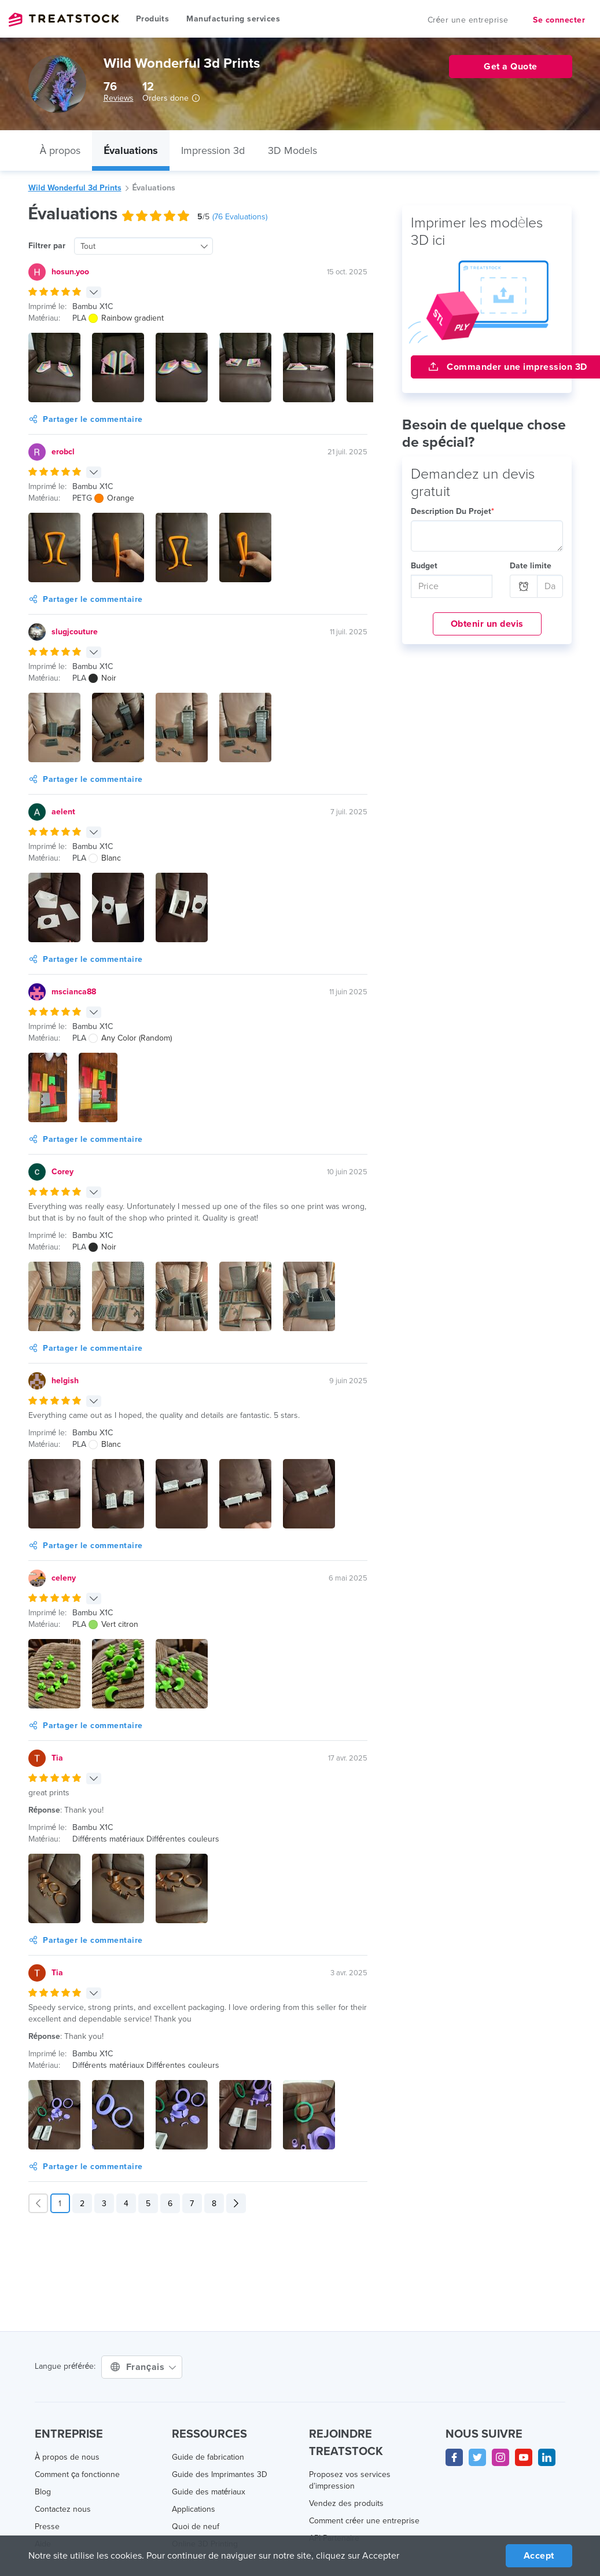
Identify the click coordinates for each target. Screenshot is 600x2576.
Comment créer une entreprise (363, 2521)
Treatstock (64, 20)
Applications (194, 2509)
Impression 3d (215, 150)
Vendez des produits (345, 2503)
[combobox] (141, 246)
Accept (538, 2555)
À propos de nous (66, 2457)
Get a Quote (510, 66)
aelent (62, 812)
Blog (43, 2492)
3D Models (296, 150)
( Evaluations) (242, 217)
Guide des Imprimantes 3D (219, 2474)
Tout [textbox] (87, 246)
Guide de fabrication (208, 2457)
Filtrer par (46, 246)
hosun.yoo (70, 272)
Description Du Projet (451, 511)
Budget (424, 566)
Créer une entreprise (470, 20)
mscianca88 (73, 992)
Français (142, 2366)
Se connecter (559, 20)
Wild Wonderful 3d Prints (73, 188)
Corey (62, 1172)
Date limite (529, 566)
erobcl (62, 452)
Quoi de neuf (195, 2526)
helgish (64, 1381)
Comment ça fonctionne (78, 2474)
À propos (61, 150)
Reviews (118, 98)
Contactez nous (63, 2509)
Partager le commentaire (84, 419)
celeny (63, 1578)
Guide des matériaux (209, 2492)
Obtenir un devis (487, 623)
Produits (152, 19)
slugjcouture (74, 632)
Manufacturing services (232, 19)
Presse (47, 2526)
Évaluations (132, 150)
